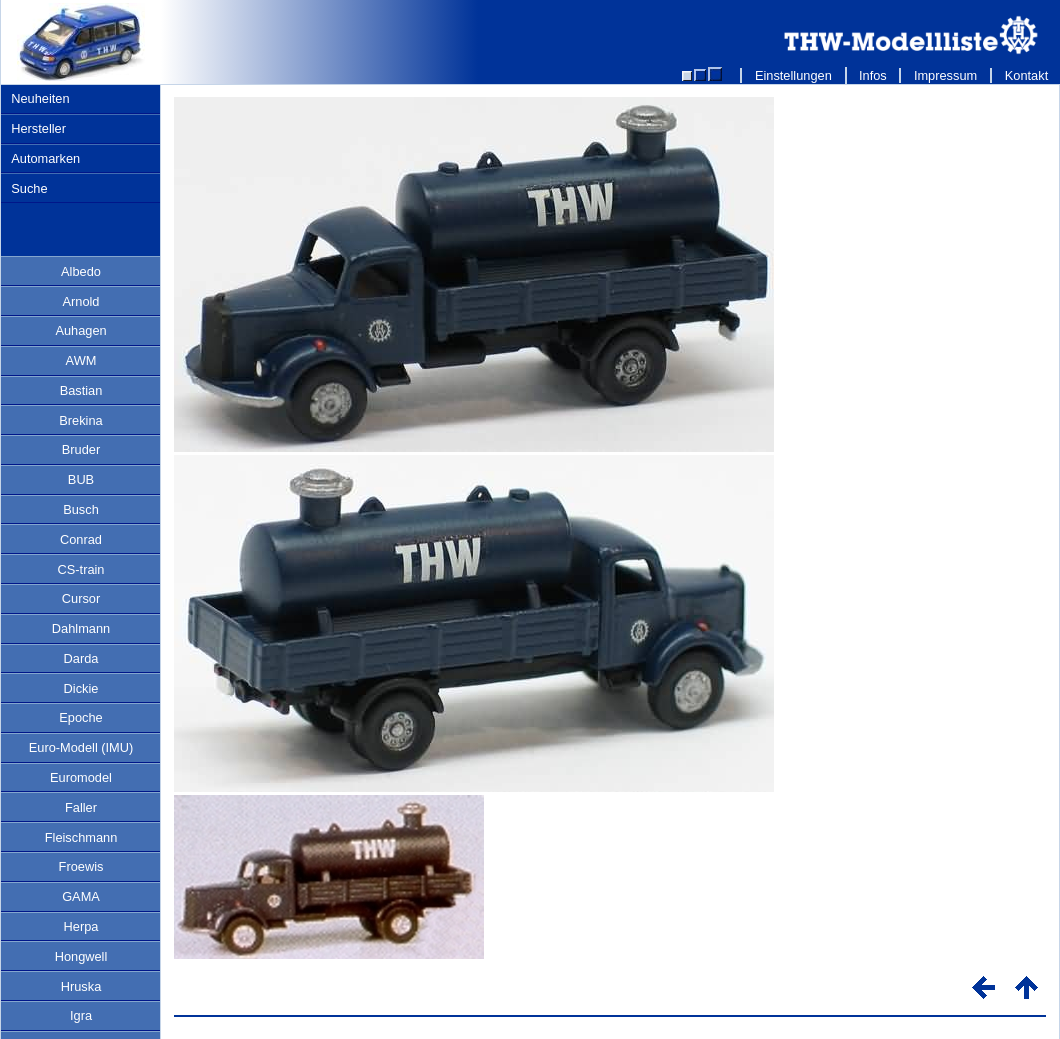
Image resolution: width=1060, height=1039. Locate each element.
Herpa (81, 926)
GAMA (81, 896)
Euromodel (81, 777)
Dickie (81, 688)
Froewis (81, 866)
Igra (81, 1015)
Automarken (45, 158)
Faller (81, 807)
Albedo (81, 271)
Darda (81, 658)
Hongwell (81, 956)
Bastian (81, 390)
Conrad (81, 539)
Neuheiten (40, 98)
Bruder (81, 449)
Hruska (81, 986)
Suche (29, 188)
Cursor (81, 598)
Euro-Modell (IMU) (81, 747)
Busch (81, 509)
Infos (873, 75)
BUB (81, 479)
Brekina (80, 420)
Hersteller (38, 128)
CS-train (81, 569)
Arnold (81, 301)
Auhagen (80, 330)
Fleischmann (81, 837)
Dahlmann (81, 628)
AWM (81, 360)
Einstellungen (793, 75)
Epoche (80, 717)
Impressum (945, 75)
